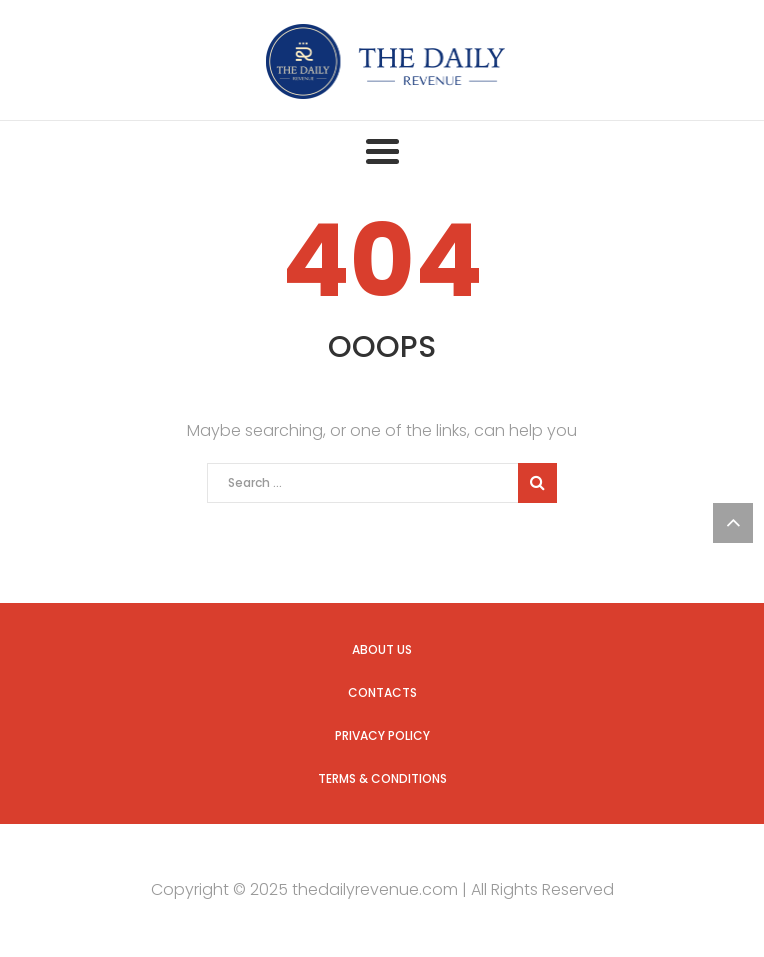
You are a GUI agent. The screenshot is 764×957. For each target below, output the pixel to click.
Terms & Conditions (382, 778)
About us (382, 649)
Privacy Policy (382, 735)
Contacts (382, 692)
